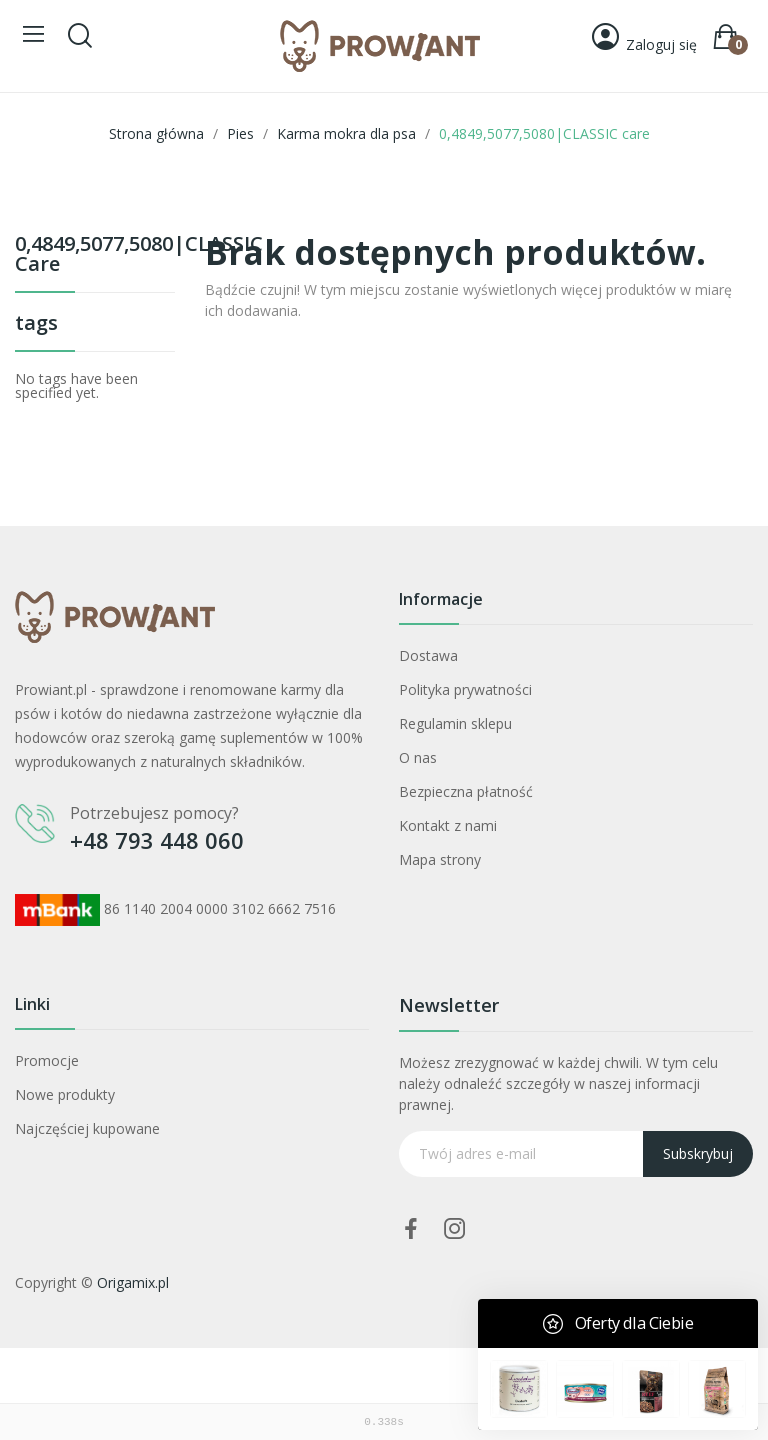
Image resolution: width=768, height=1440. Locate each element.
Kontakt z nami (448, 825)
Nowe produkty (65, 1094)
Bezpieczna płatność (466, 791)
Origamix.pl (133, 1282)
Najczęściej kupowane (87, 1128)
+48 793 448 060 (157, 840)
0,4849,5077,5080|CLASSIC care (95, 255)
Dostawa (428, 655)
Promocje (47, 1060)
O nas (418, 757)
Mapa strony (440, 859)
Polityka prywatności (465, 689)
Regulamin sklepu (455, 723)
